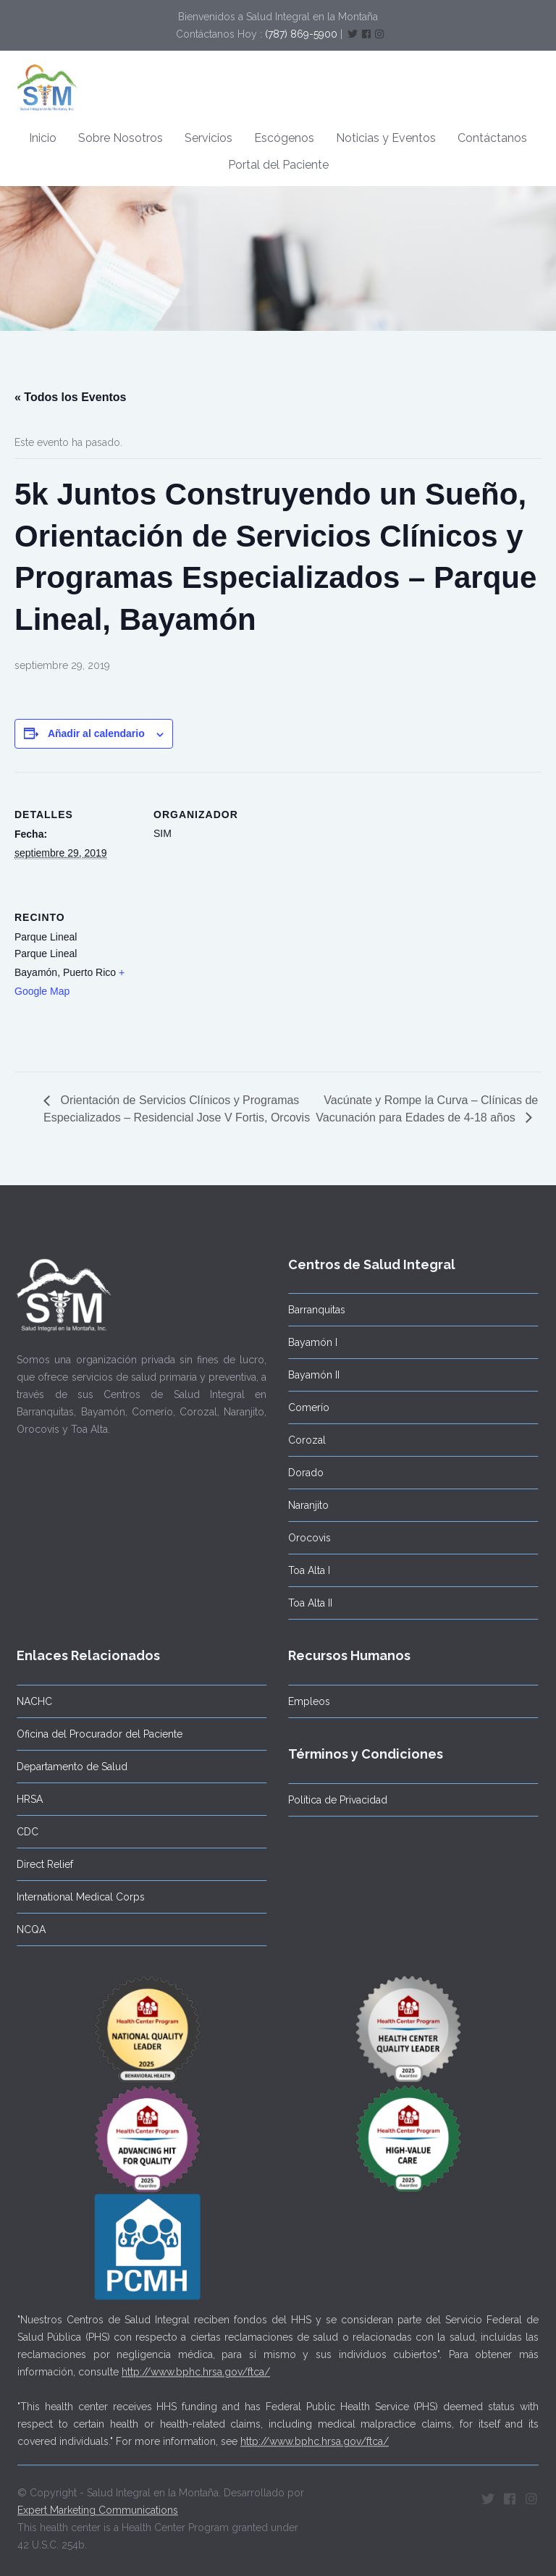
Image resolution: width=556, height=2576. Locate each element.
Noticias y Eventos (386, 138)
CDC (24, 1832)
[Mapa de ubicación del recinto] (229, 974)
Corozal (304, 1440)
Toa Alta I (306, 1570)
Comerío (306, 1407)
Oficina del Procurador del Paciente (97, 1734)
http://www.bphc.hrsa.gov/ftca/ (196, 2369)
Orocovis (306, 1538)
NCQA (28, 1929)
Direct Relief (42, 1864)
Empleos (306, 1701)
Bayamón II (311, 1375)
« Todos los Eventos (70, 397)
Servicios (208, 138)
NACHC (31, 1701)
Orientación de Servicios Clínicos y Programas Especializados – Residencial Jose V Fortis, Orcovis (176, 1108)
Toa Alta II (307, 1603)
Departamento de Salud (69, 1766)
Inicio (42, 138)
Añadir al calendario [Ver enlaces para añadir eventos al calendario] (96, 733)
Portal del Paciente (278, 165)
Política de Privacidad (334, 1800)
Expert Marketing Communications (97, 2507)
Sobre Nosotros (120, 138)
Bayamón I (309, 1342)
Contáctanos (492, 138)
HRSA (27, 1799)
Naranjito (305, 1505)
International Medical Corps (78, 1897)
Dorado (303, 1472)
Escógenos (284, 138)
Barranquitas (313, 1310)
